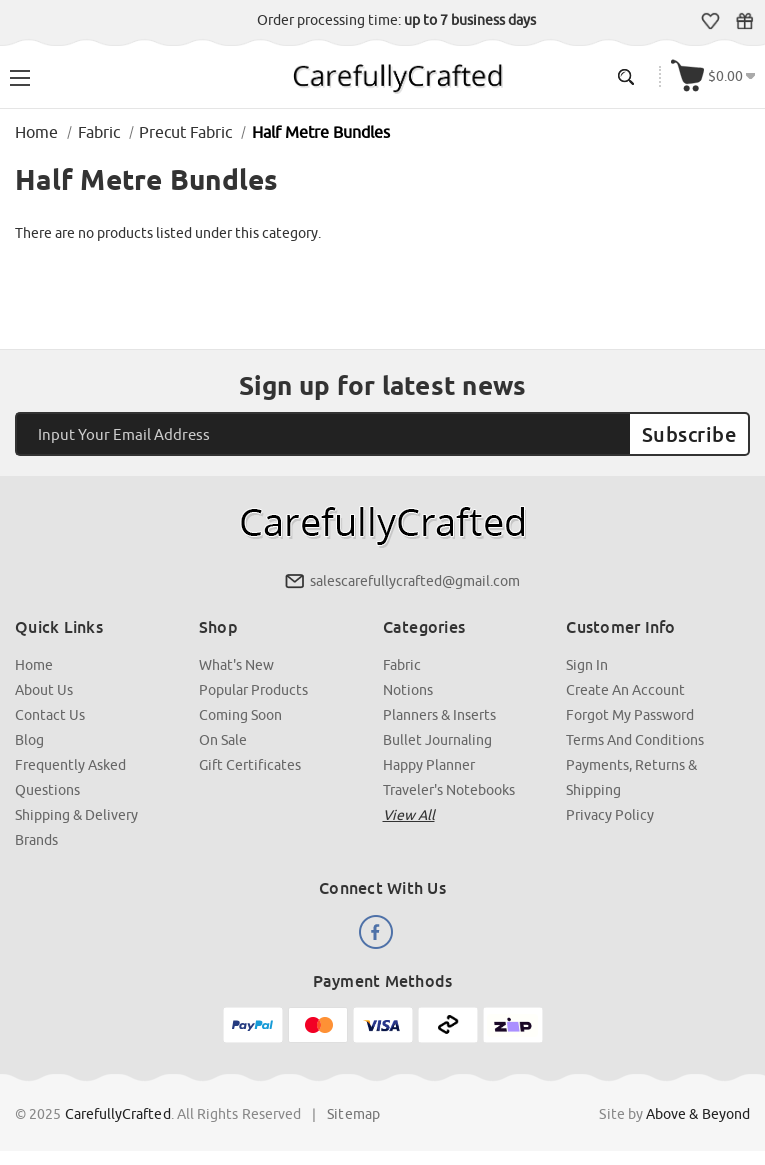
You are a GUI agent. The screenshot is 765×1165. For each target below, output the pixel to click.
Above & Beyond (698, 1114)
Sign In (587, 665)
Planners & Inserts (439, 715)
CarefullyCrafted (118, 1114)
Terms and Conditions (635, 740)
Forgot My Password (630, 715)
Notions (408, 690)
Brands (36, 840)
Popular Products (253, 690)
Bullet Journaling (437, 740)
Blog (29, 740)
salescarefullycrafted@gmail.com (415, 581)
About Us (44, 690)
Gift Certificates (744, 21)
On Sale (223, 740)
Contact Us (50, 715)
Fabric (402, 665)
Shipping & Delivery (76, 815)
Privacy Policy (610, 815)
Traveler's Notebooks (449, 790)
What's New (236, 665)
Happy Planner (429, 765)
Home (34, 665)
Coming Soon (240, 715)
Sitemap (353, 1114)
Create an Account (625, 690)
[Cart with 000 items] (713, 76)
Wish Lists (710, 21)
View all (409, 815)
